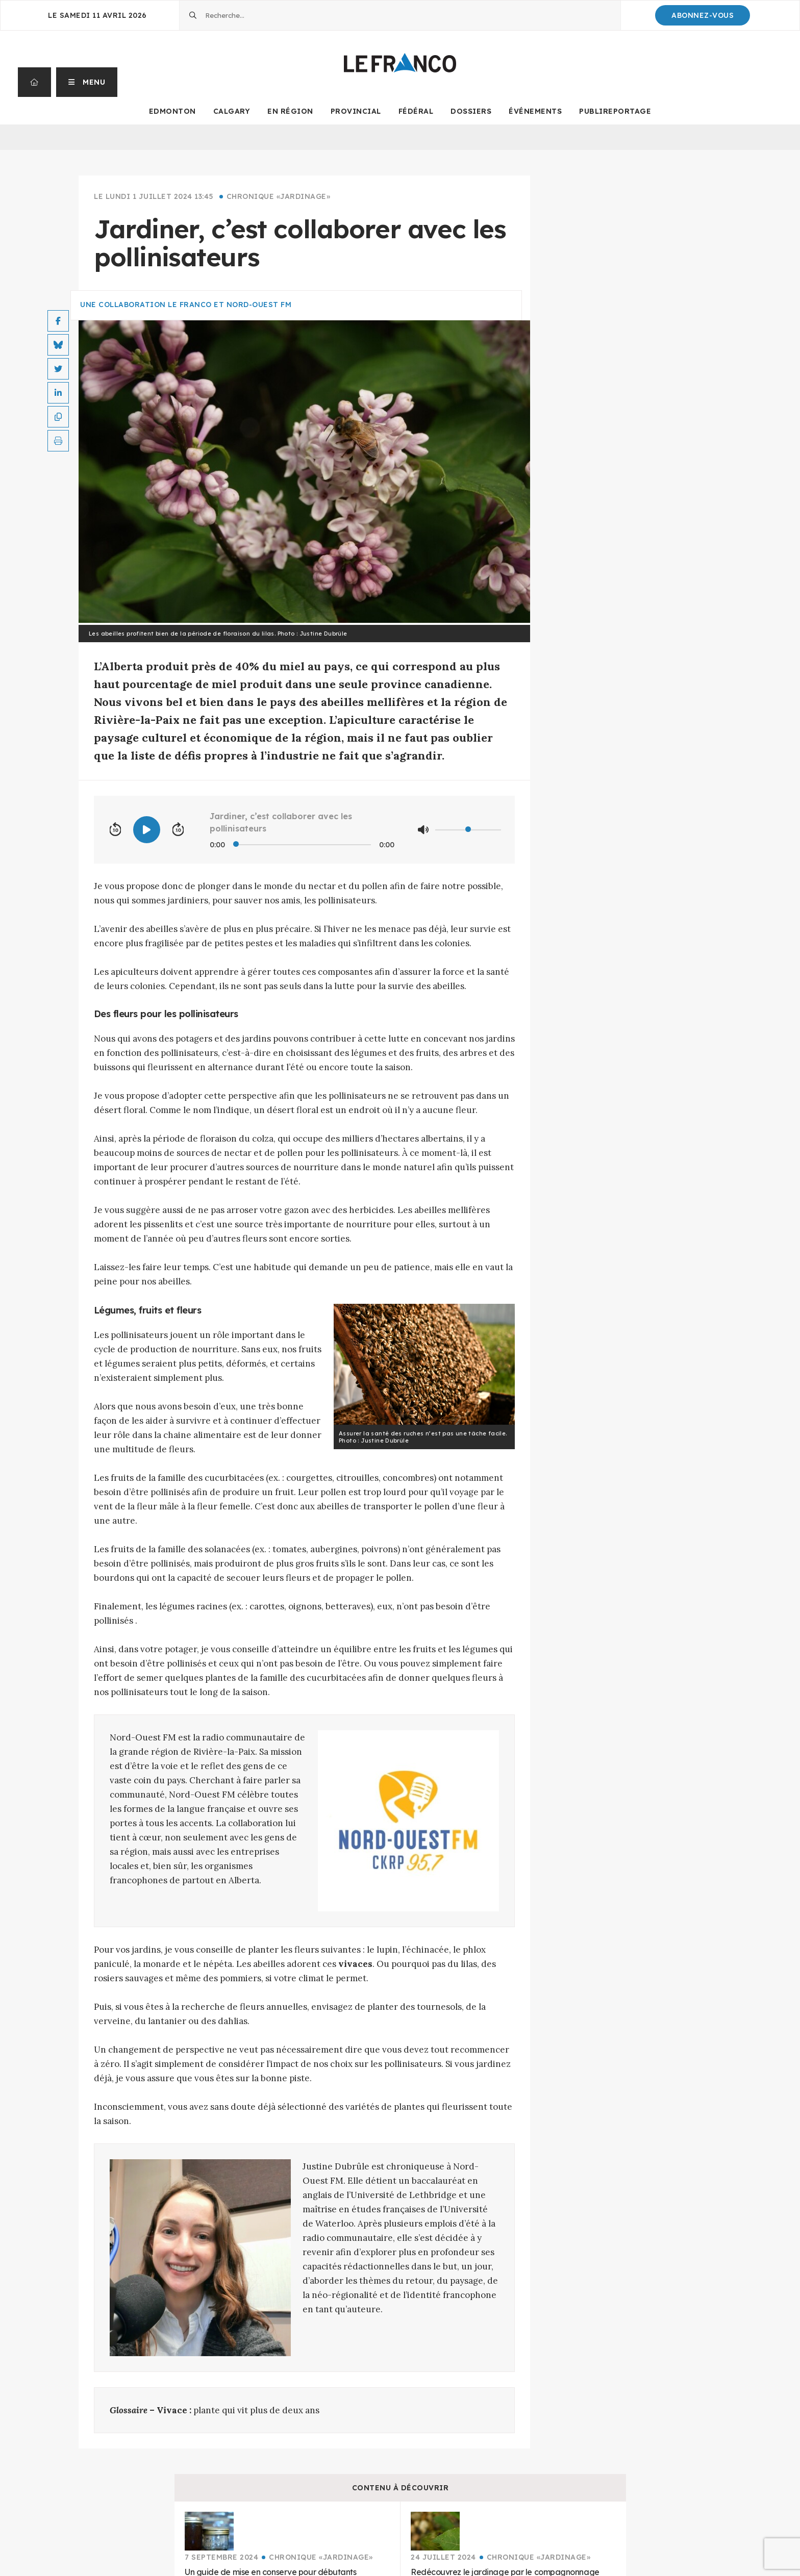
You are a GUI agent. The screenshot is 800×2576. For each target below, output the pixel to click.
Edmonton (172, 111)
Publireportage (615, 111)
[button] (87, 82)
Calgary (232, 111)
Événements (535, 111)
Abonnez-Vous (702, 15)
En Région (290, 111)
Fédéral (416, 111)
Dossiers (471, 111)
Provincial (356, 111)
